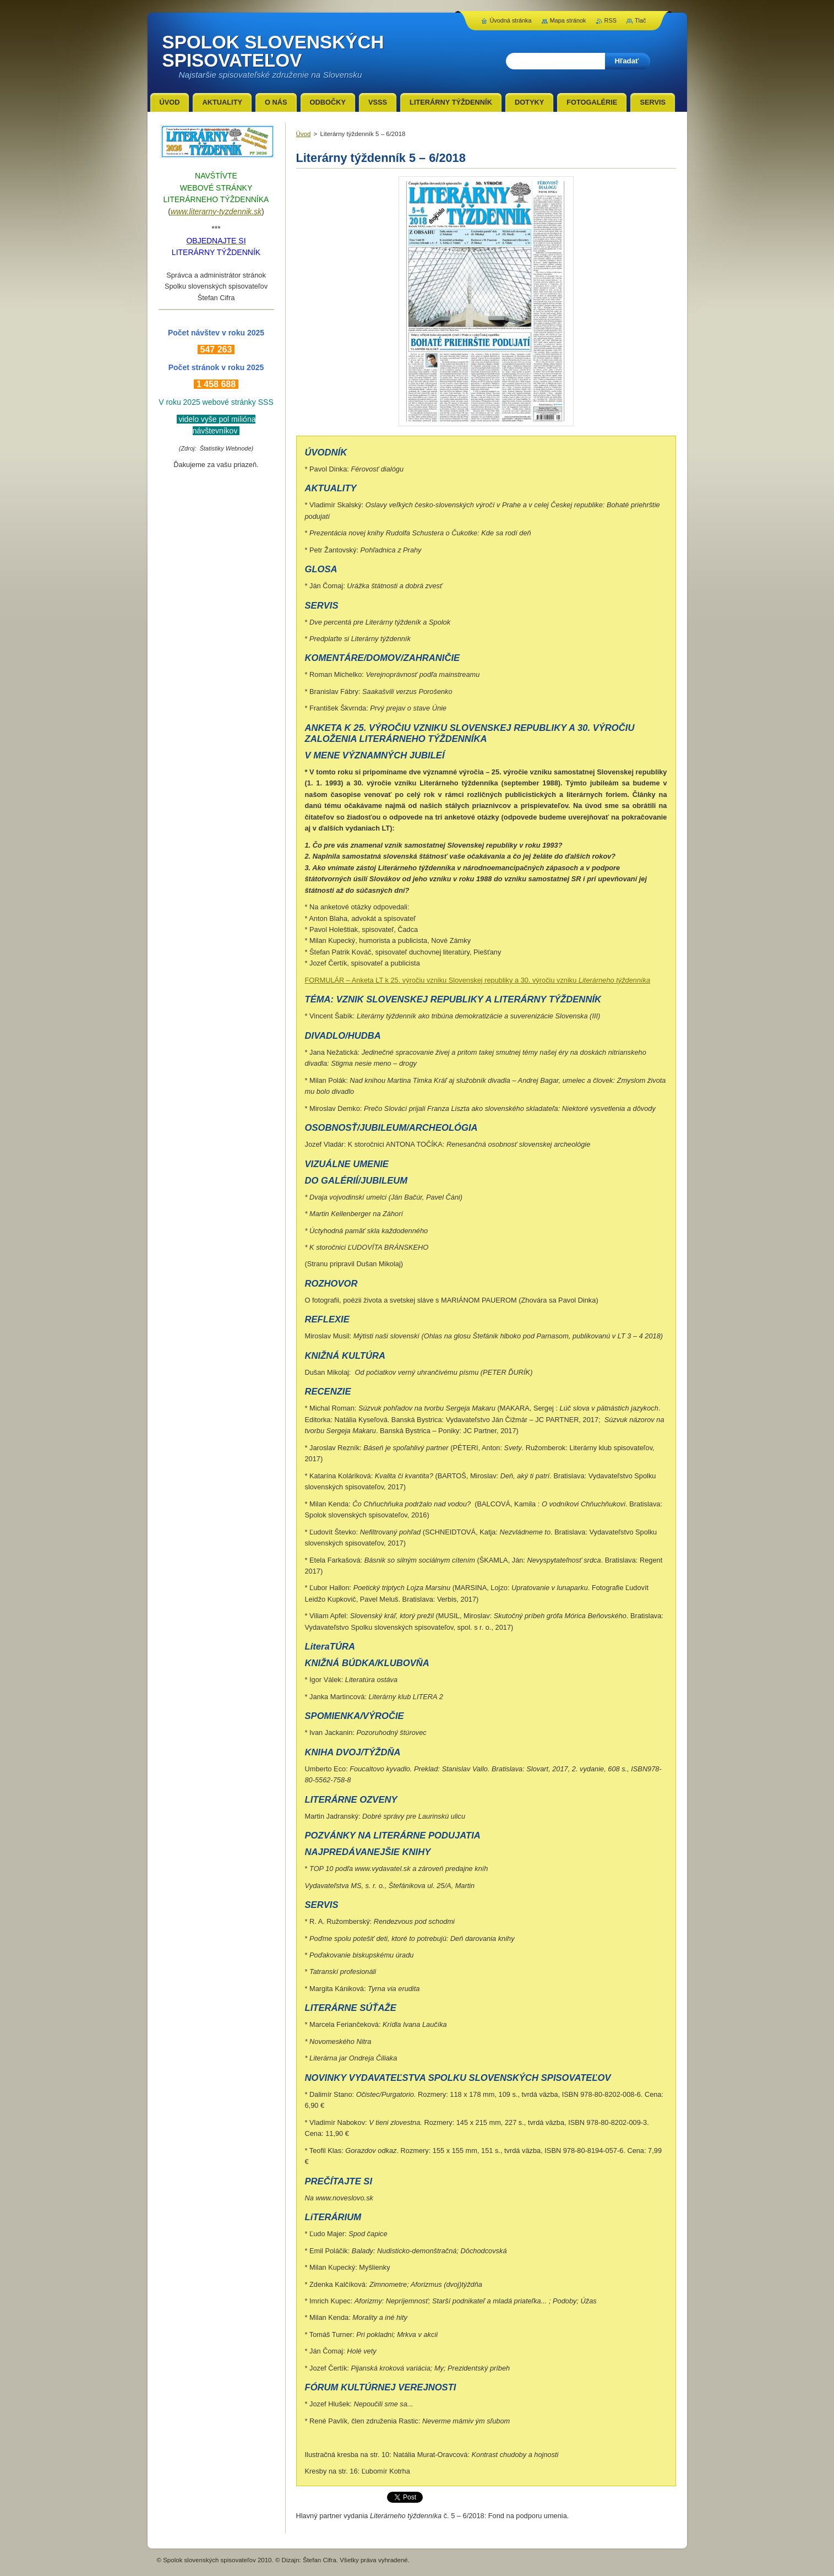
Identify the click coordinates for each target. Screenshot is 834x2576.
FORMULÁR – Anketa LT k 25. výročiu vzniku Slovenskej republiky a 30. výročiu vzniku (478, 980)
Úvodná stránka (510, 20)
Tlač (640, 20)
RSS (610, 20)
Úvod (303, 134)
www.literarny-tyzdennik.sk (216, 211)
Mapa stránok (568, 20)
